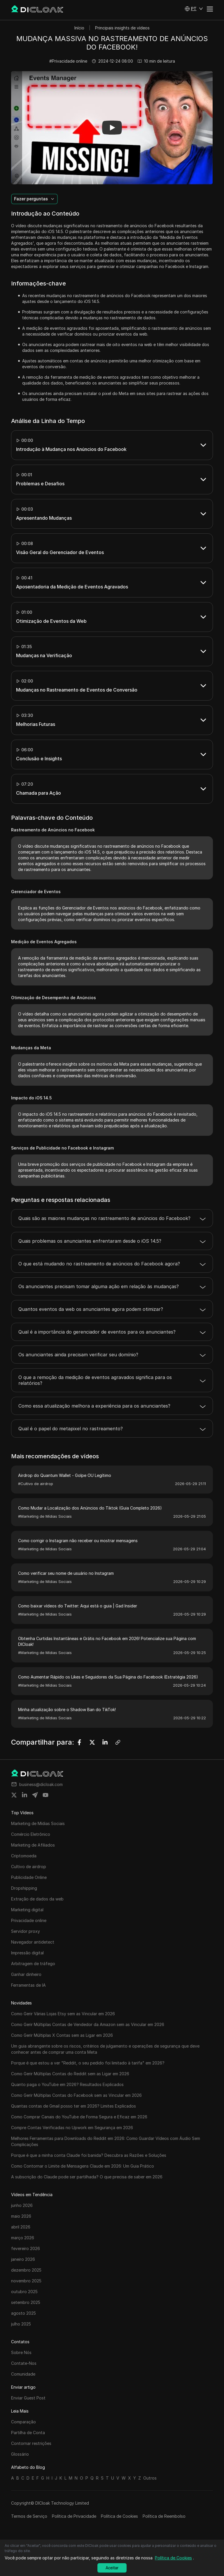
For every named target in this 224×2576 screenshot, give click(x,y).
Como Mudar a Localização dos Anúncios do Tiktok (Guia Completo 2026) (90, 1507)
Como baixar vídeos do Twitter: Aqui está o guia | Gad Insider (77, 1605)
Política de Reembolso (164, 2516)
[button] (194, 9)
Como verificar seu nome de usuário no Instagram (66, 1573)
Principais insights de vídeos (122, 27)
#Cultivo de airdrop (35, 1483)
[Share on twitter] (14, 1795)
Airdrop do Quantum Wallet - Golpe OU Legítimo (64, 1475)
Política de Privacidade (74, 2516)
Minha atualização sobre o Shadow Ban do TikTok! (67, 1709)
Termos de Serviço (29, 2516)
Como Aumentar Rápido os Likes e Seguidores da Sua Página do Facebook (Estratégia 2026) (108, 1676)
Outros (150, 2478)
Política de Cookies (119, 2516)
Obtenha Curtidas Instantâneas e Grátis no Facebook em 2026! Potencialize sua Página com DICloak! (107, 1641)
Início (79, 27)
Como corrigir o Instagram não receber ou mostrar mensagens (78, 1540)
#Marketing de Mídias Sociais (45, 1516)
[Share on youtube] (45, 1795)
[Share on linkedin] (24, 1795)
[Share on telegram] (35, 1795)
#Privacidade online (68, 61)
